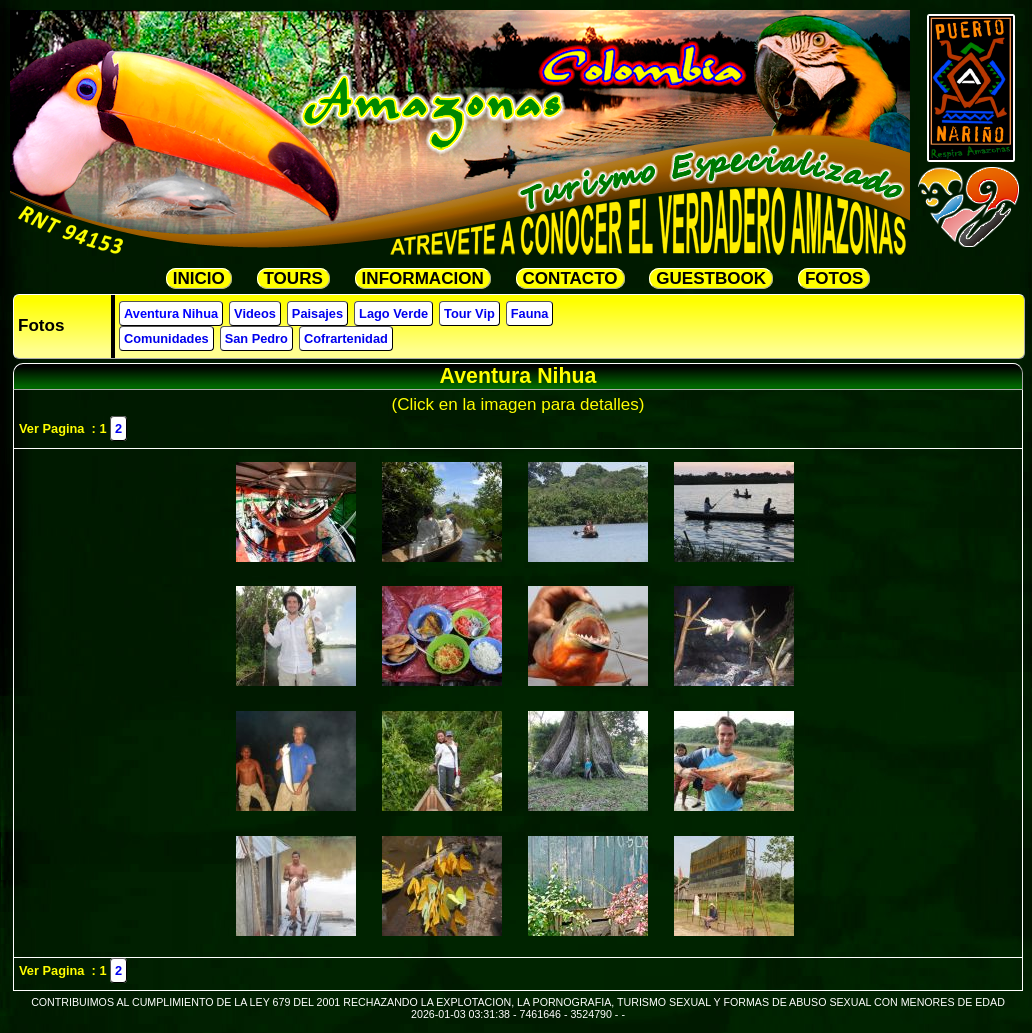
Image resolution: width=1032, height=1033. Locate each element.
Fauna (530, 313)
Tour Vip (469, 313)
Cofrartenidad (346, 338)
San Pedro (256, 338)
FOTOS (834, 278)
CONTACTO (570, 278)
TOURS (293, 278)
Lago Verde (393, 313)
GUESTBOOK (711, 278)
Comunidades (166, 338)
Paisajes (317, 313)
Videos (255, 313)
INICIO (199, 278)
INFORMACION (423, 278)
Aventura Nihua (171, 313)
